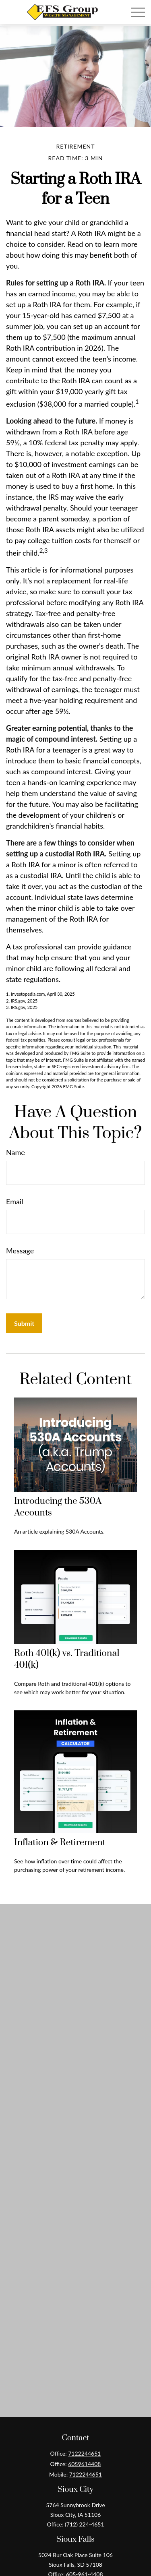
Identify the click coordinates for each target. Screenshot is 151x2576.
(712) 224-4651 (84, 2524)
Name (15, 1152)
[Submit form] (24, 1323)
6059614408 (84, 2463)
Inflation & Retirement (59, 1842)
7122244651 (84, 2453)
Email (14, 1201)
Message (20, 1250)
